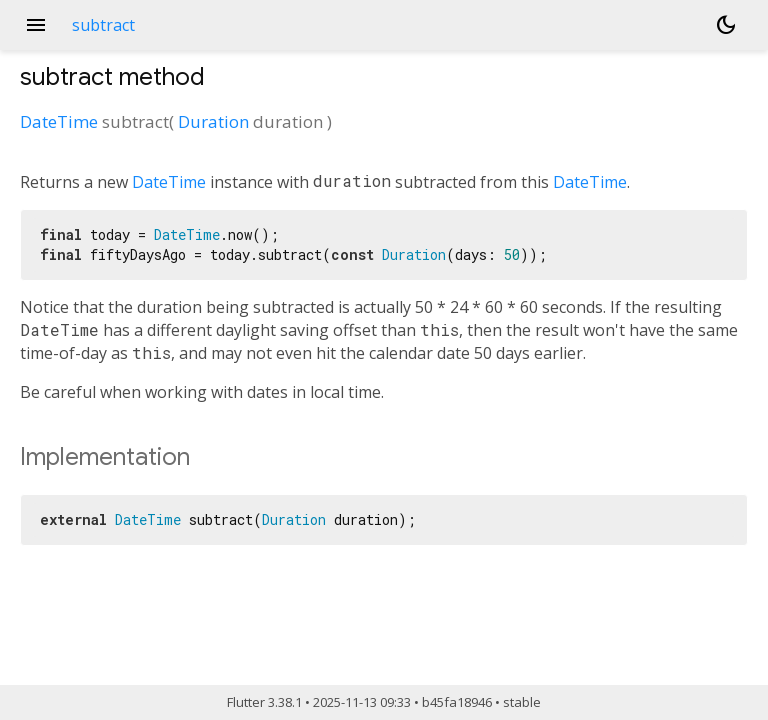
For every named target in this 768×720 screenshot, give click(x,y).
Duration (213, 121)
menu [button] (36, 25)
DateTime (59, 121)
